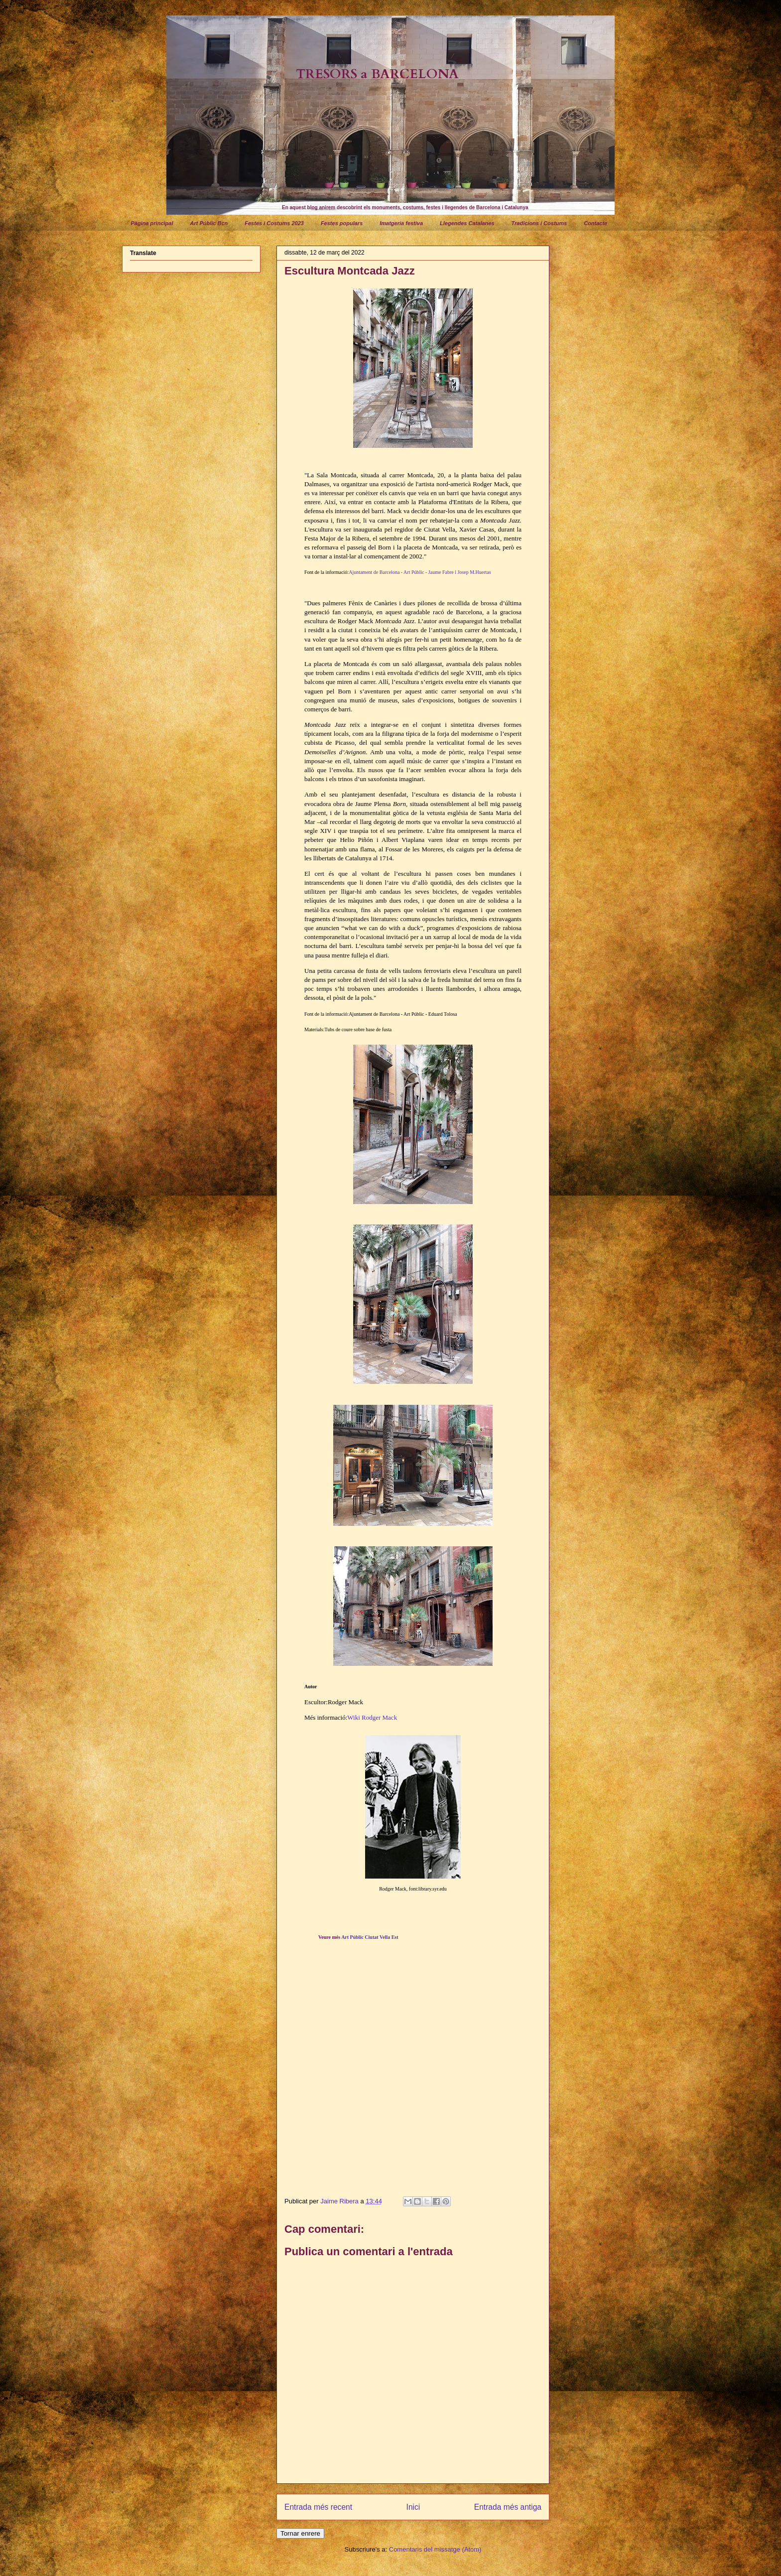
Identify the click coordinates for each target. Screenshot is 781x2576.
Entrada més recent (318, 2507)
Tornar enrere (300, 2533)
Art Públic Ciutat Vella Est (369, 1937)
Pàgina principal (152, 223)
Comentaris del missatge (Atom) (435, 2549)
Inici (413, 2507)
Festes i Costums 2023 (274, 223)
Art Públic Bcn (209, 223)
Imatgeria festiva (401, 223)
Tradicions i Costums (539, 223)
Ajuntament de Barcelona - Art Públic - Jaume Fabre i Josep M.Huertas (420, 572)
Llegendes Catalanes (467, 223)
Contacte (595, 223)
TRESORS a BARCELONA (377, 74)
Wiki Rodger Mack (372, 1717)
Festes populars (342, 223)
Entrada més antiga (507, 2507)
